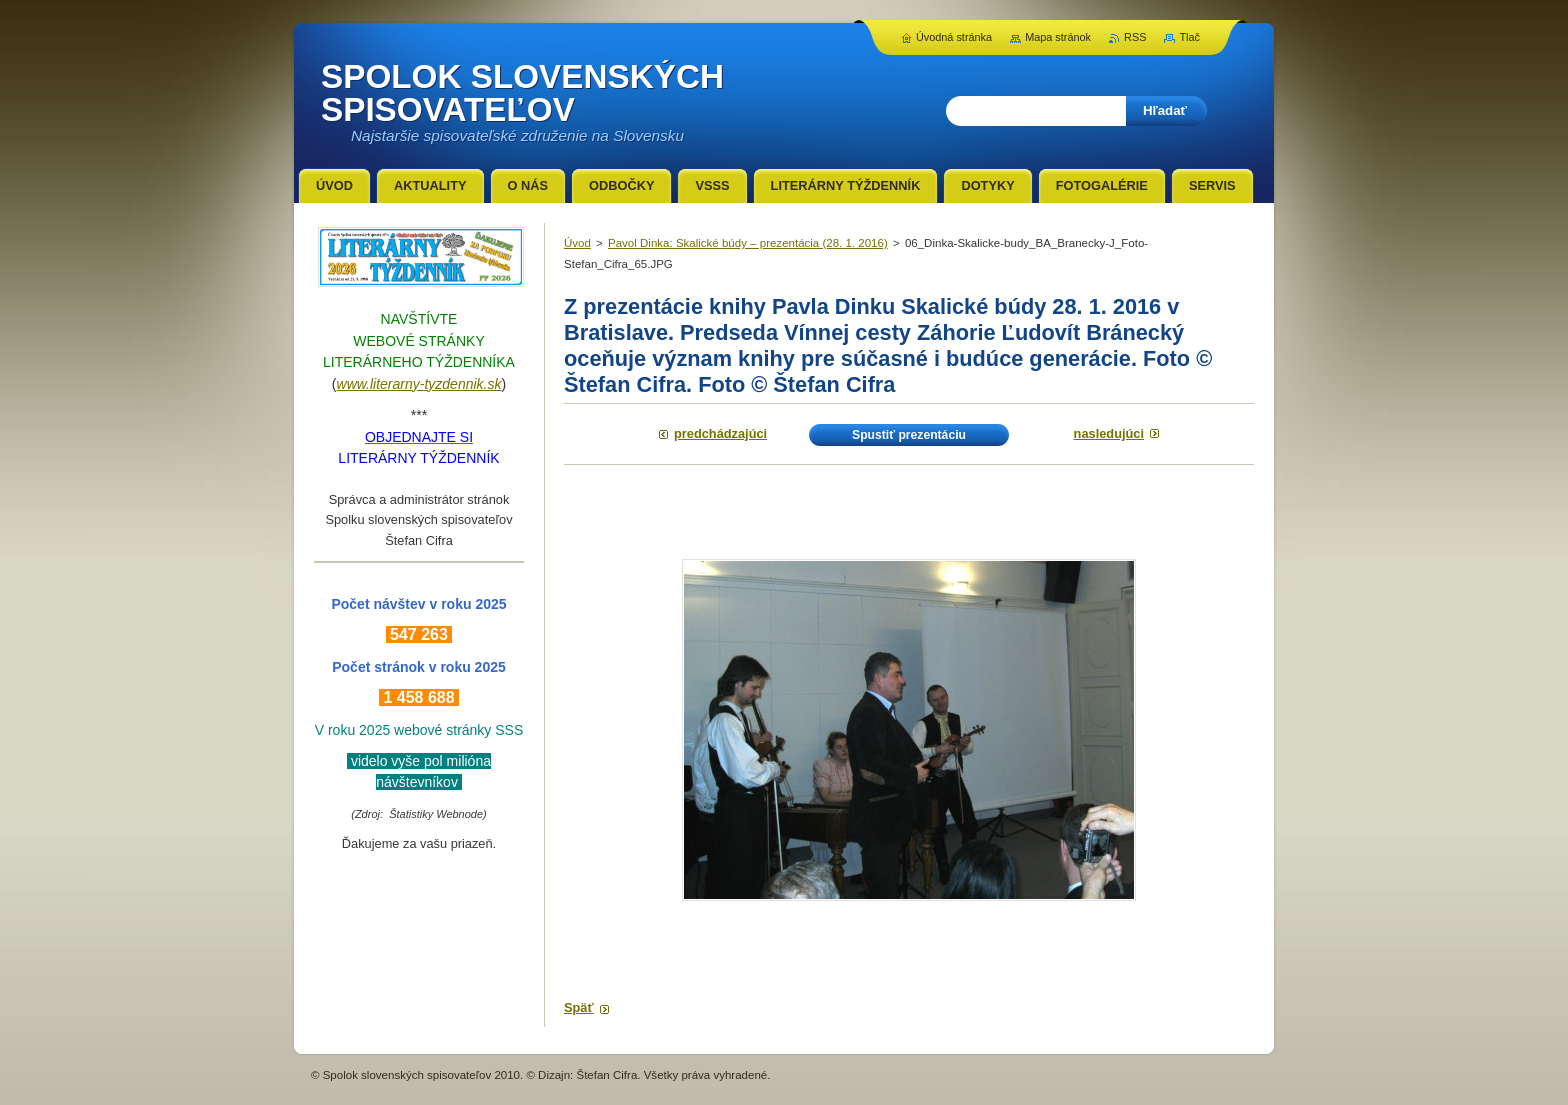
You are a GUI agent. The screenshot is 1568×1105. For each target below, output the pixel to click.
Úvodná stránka (954, 37)
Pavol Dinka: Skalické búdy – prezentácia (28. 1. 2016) (748, 243)
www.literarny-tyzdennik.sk (419, 384)
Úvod (577, 243)
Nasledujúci (1109, 433)
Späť (579, 1007)
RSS (1135, 37)
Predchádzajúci (720, 433)
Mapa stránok (1058, 37)
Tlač (1189, 37)
